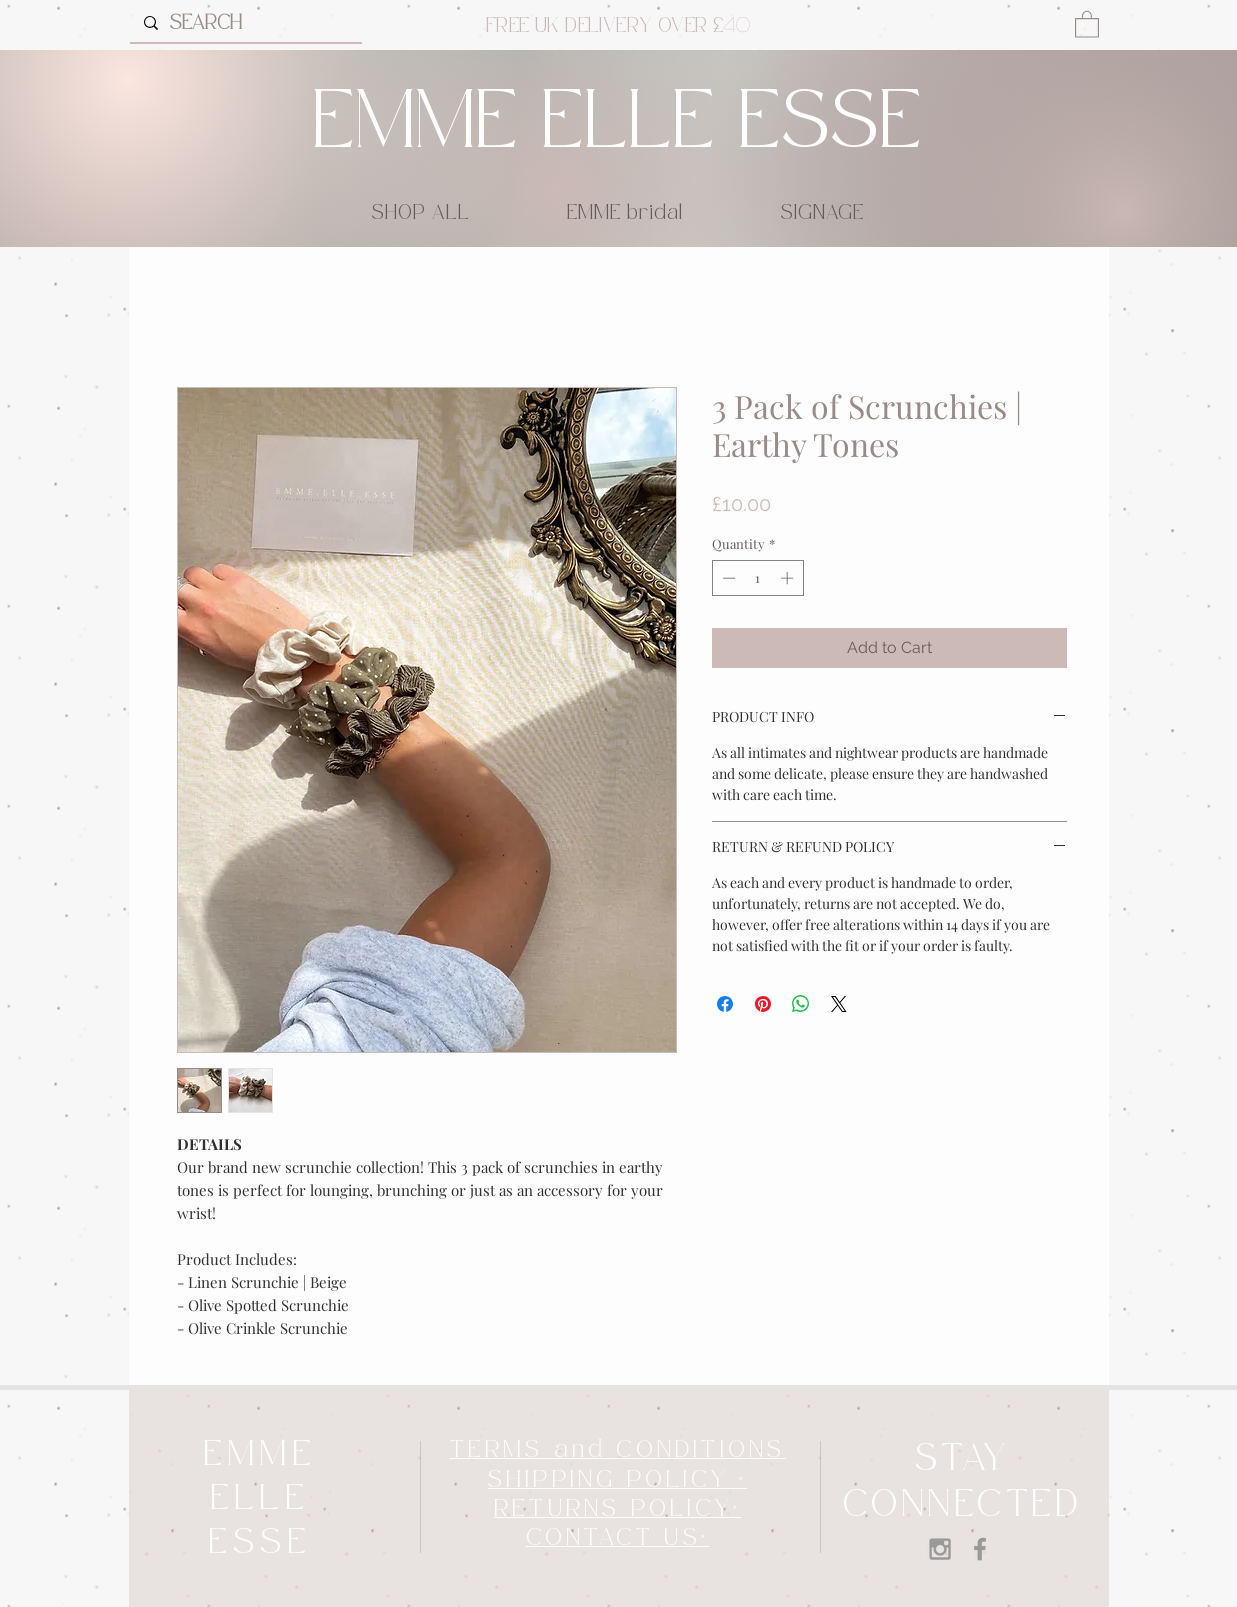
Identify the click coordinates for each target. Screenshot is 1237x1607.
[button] (1087, 23)
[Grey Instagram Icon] (940, 1549)
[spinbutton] (757, 578)
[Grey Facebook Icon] (980, 1549)
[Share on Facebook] (725, 1004)
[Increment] (789, 578)
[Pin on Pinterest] (763, 1004)
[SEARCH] (245, 22)
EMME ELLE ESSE (618, 123)
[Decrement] (727, 578)
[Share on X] (839, 1004)
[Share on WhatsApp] (801, 1004)
